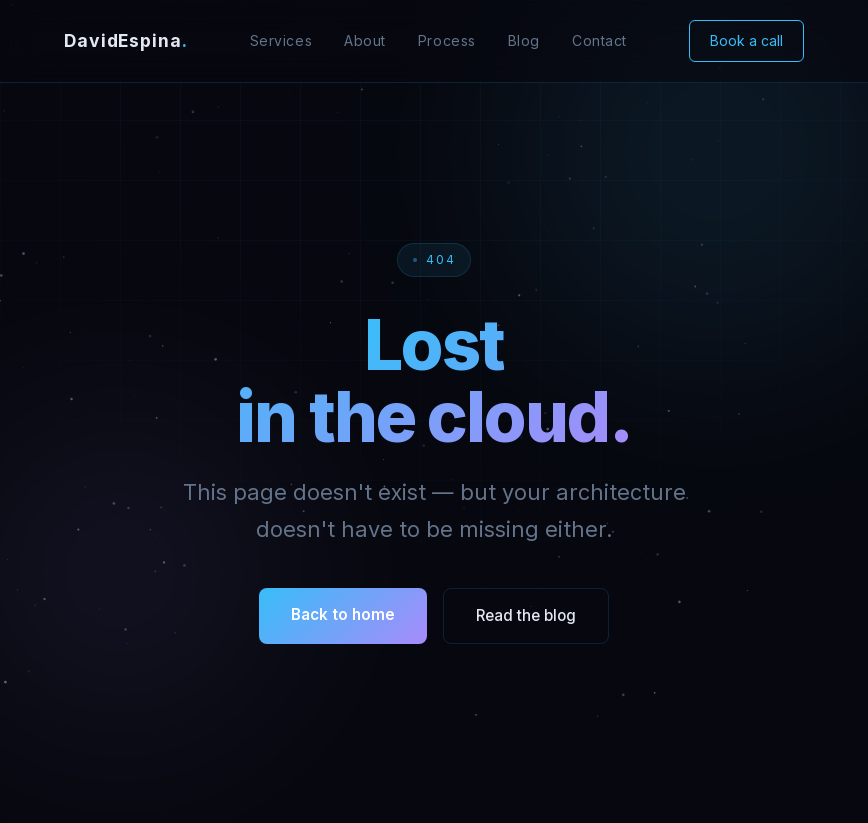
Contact (599, 40)
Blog (524, 40)
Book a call (746, 40)
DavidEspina (126, 40)
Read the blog (526, 615)
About (365, 40)
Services (281, 40)
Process (447, 40)
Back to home (343, 614)
